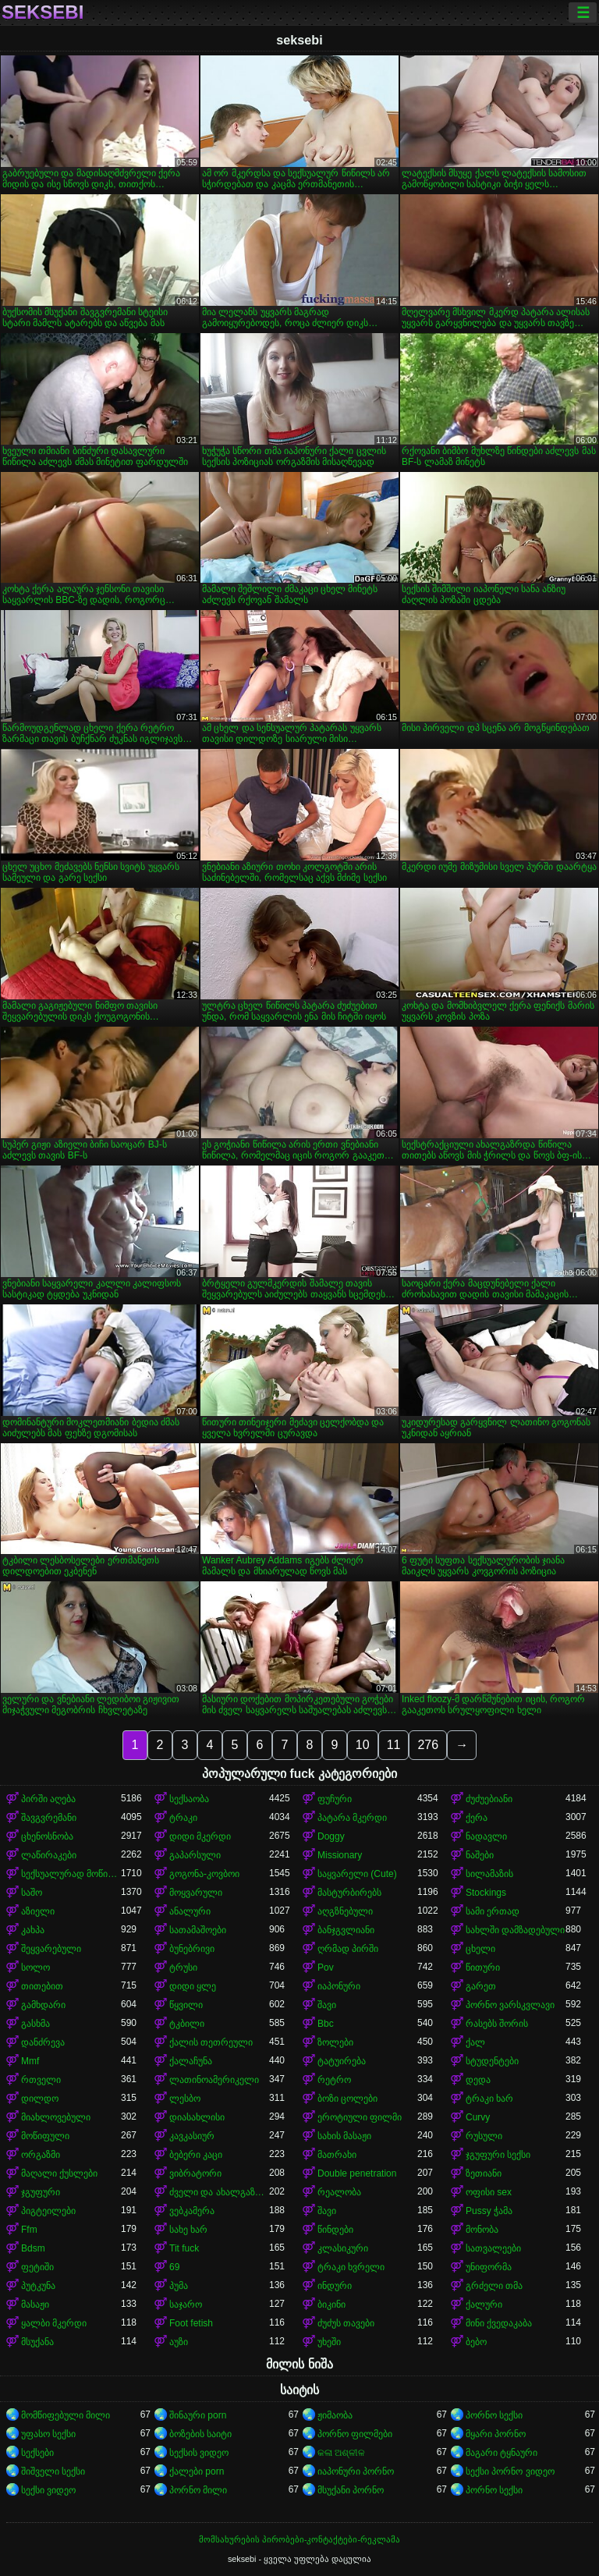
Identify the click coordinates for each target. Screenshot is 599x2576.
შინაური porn (197, 2415)
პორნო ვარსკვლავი (510, 2004)
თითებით (42, 1986)
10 (363, 1744)
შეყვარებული (51, 1948)
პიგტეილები (48, 2210)
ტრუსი (183, 1967)
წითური (483, 1967)
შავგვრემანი (48, 1817)
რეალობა (339, 2192)
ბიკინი (331, 2304)
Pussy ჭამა (489, 2210)
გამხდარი (43, 2004)
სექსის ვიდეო (199, 2452)
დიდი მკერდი (200, 1836)
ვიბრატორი (195, 2173)
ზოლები (335, 2042)
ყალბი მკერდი (54, 2323)
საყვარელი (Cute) (357, 1873)
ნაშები (480, 1855)
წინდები (335, 2229)
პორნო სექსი (494, 2415)
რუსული (484, 2136)
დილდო (39, 2098)
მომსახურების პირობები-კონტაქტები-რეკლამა (299, 2539)
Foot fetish (191, 2323)
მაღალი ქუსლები (59, 2173)
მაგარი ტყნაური (501, 2452)
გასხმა (35, 2023)
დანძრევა (43, 2042)
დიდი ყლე (192, 1986)
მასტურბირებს (349, 1892)
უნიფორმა (489, 2267)
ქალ (475, 2042)
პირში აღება (48, 1799)
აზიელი (38, 1911)
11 (394, 1744)
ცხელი (480, 1948)
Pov (325, 1967)
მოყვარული (195, 1892)
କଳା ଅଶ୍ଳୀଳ (341, 2452)
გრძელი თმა (494, 2285)
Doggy (331, 1836)
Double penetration (356, 2173)
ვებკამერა (191, 2210)
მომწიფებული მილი (65, 2415)
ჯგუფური (40, 2192)
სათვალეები (493, 2248)
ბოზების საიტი (200, 2434)
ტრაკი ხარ (489, 2098)
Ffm (29, 2229)
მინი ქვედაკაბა (499, 2323)
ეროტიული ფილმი (359, 2117)
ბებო (476, 2341)
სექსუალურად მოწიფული (71, 1873)
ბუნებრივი (191, 1948)
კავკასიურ (191, 2136)
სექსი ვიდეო (48, 2490)
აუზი (178, 2341)
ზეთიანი (484, 2173)
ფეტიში (37, 2267)
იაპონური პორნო (355, 2471)
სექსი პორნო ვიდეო (510, 2471)
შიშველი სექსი (53, 2471)
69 (174, 2267)
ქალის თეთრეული (211, 2042)
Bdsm (33, 2248)
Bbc (325, 2023)
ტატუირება (341, 2061)
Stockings (486, 1892)
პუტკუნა (38, 2285)
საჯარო (185, 2304)
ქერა (476, 1817)
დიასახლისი (197, 2117)
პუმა (178, 2285)
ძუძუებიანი (489, 1799)
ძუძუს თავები (345, 2323)
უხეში (329, 2341)
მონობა (482, 2229)
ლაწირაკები (48, 1855)
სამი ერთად (492, 1911)
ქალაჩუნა (190, 2061)
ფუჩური (334, 1799)
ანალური (190, 1911)
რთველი (41, 2079)
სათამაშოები (197, 1930)
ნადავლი (486, 1836)
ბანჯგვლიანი (345, 1930)
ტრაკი (183, 1817)
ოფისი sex (489, 2192)
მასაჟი (35, 2304)
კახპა (32, 1930)
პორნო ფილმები (354, 2434)
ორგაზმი (40, 2154)
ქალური (484, 2304)
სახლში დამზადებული (515, 1930)
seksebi (42, 12)
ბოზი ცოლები (347, 2098)
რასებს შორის (497, 2023)
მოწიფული (45, 2136)
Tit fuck (184, 2248)
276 (427, 1744)
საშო (31, 1892)
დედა (478, 2079)
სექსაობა (189, 1799)
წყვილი (186, 2004)
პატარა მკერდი (352, 1817)
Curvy (478, 2117)
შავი (326, 2004)
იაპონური (338, 1986)
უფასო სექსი (48, 2434)
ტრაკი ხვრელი (351, 2267)
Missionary (339, 1855)
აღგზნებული (345, 1911)
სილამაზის (489, 1873)
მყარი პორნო (496, 2434)
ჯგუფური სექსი (498, 2154)
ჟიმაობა (335, 2415)
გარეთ (481, 1986)
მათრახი (336, 2154)
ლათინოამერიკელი (214, 2079)
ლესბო (184, 2098)
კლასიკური (342, 2248)
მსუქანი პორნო (350, 2490)
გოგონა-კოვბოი (204, 1873)
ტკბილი (186, 2023)
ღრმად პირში (347, 1948)
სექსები (37, 2452)
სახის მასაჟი (344, 2136)
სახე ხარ (188, 2229)
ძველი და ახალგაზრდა (219, 2192)
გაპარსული (195, 1855)
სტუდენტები (492, 2061)
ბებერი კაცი (195, 2154)
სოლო (35, 1967)
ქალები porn (196, 2471)
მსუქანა (37, 2341)
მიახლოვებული (55, 2117)
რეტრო (334, 2079)
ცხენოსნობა (47, 1836)
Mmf (30, 2061)
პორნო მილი (198, 2490)
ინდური (334, 2285)
